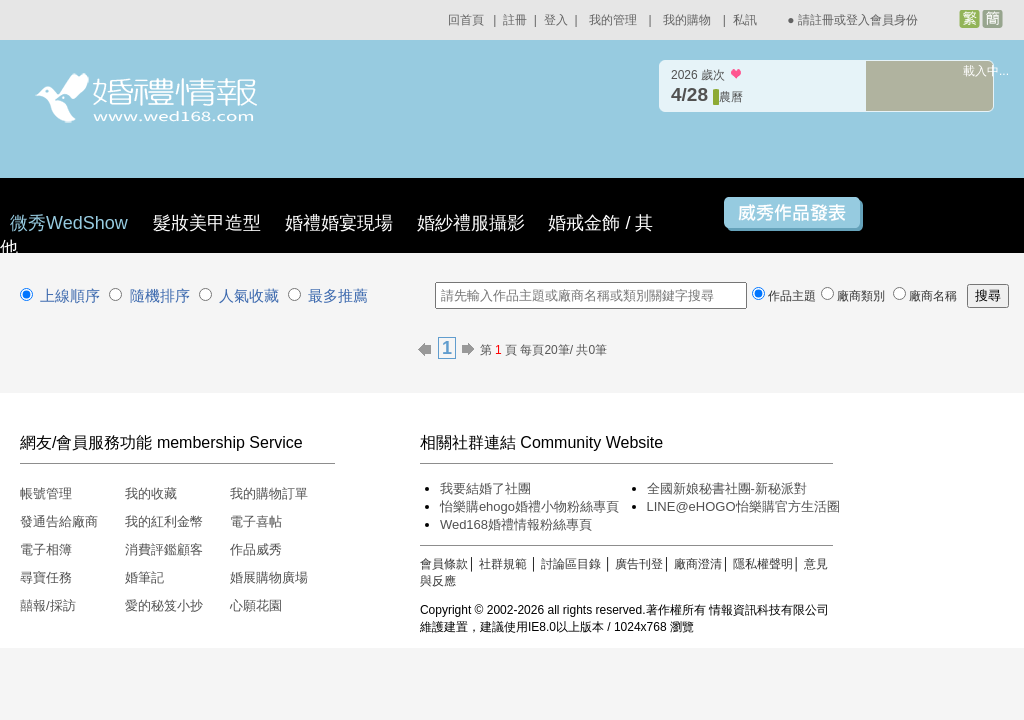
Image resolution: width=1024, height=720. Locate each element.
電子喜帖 (256, 521)
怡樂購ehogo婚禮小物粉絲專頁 (529, 506)
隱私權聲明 (763, 564)
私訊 (745, 20)
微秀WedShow (71, 223)
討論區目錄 (571, 564)
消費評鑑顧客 (164, 549)
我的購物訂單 (269, 493)
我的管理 (613, 20)
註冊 (515, 20)
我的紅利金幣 (164, 521)
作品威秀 (256, 549)
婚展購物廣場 (269, 577)
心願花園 (256, 605)
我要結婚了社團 (485, 488)
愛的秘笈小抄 (164, 605)
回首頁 (466, 20)
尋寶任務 (46, 577)
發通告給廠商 (59, 521)
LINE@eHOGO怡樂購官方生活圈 (743, 506)
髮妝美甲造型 (207, 223)
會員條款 (444, 564)
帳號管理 (46, 493)
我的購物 (687, 20)
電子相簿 (46, 549)
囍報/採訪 (48, 605)
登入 (556, 20)
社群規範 (503, 564)
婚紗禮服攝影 (471, 223)
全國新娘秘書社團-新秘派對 (727, 488)
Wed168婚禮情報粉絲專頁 (516, 524)
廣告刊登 (639, 564)
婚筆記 (144, 577)
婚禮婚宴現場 (339, 223)
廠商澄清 (698, 564)
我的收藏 (151, 493)
